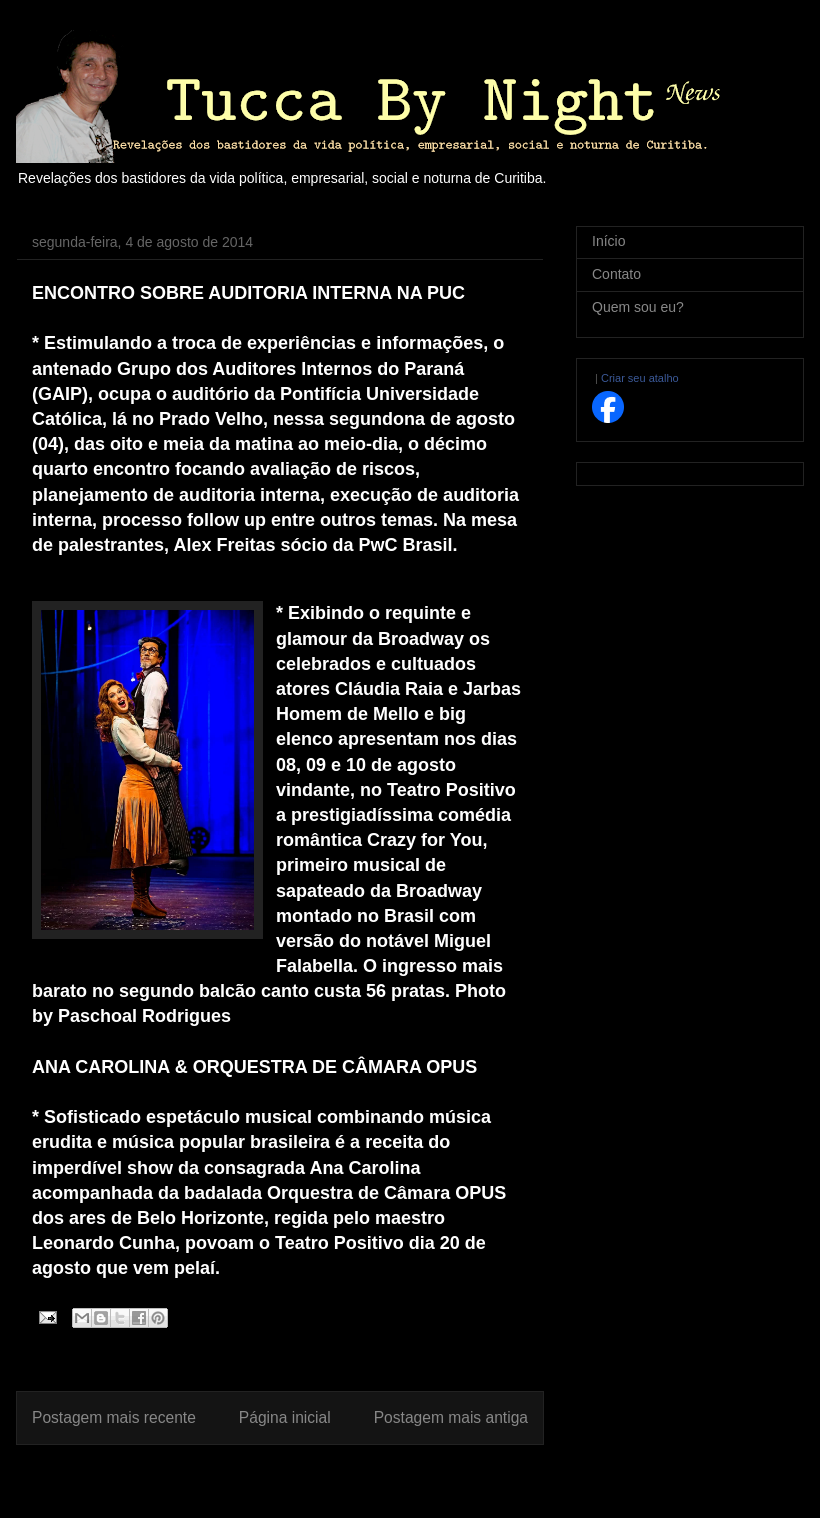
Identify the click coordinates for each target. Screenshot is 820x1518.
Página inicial (285, 1417)
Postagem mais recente (114, 1417)
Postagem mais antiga (451, 1417)
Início (608, 241)
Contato (616, 274)
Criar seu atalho (640, 378)
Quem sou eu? (638, 307)
